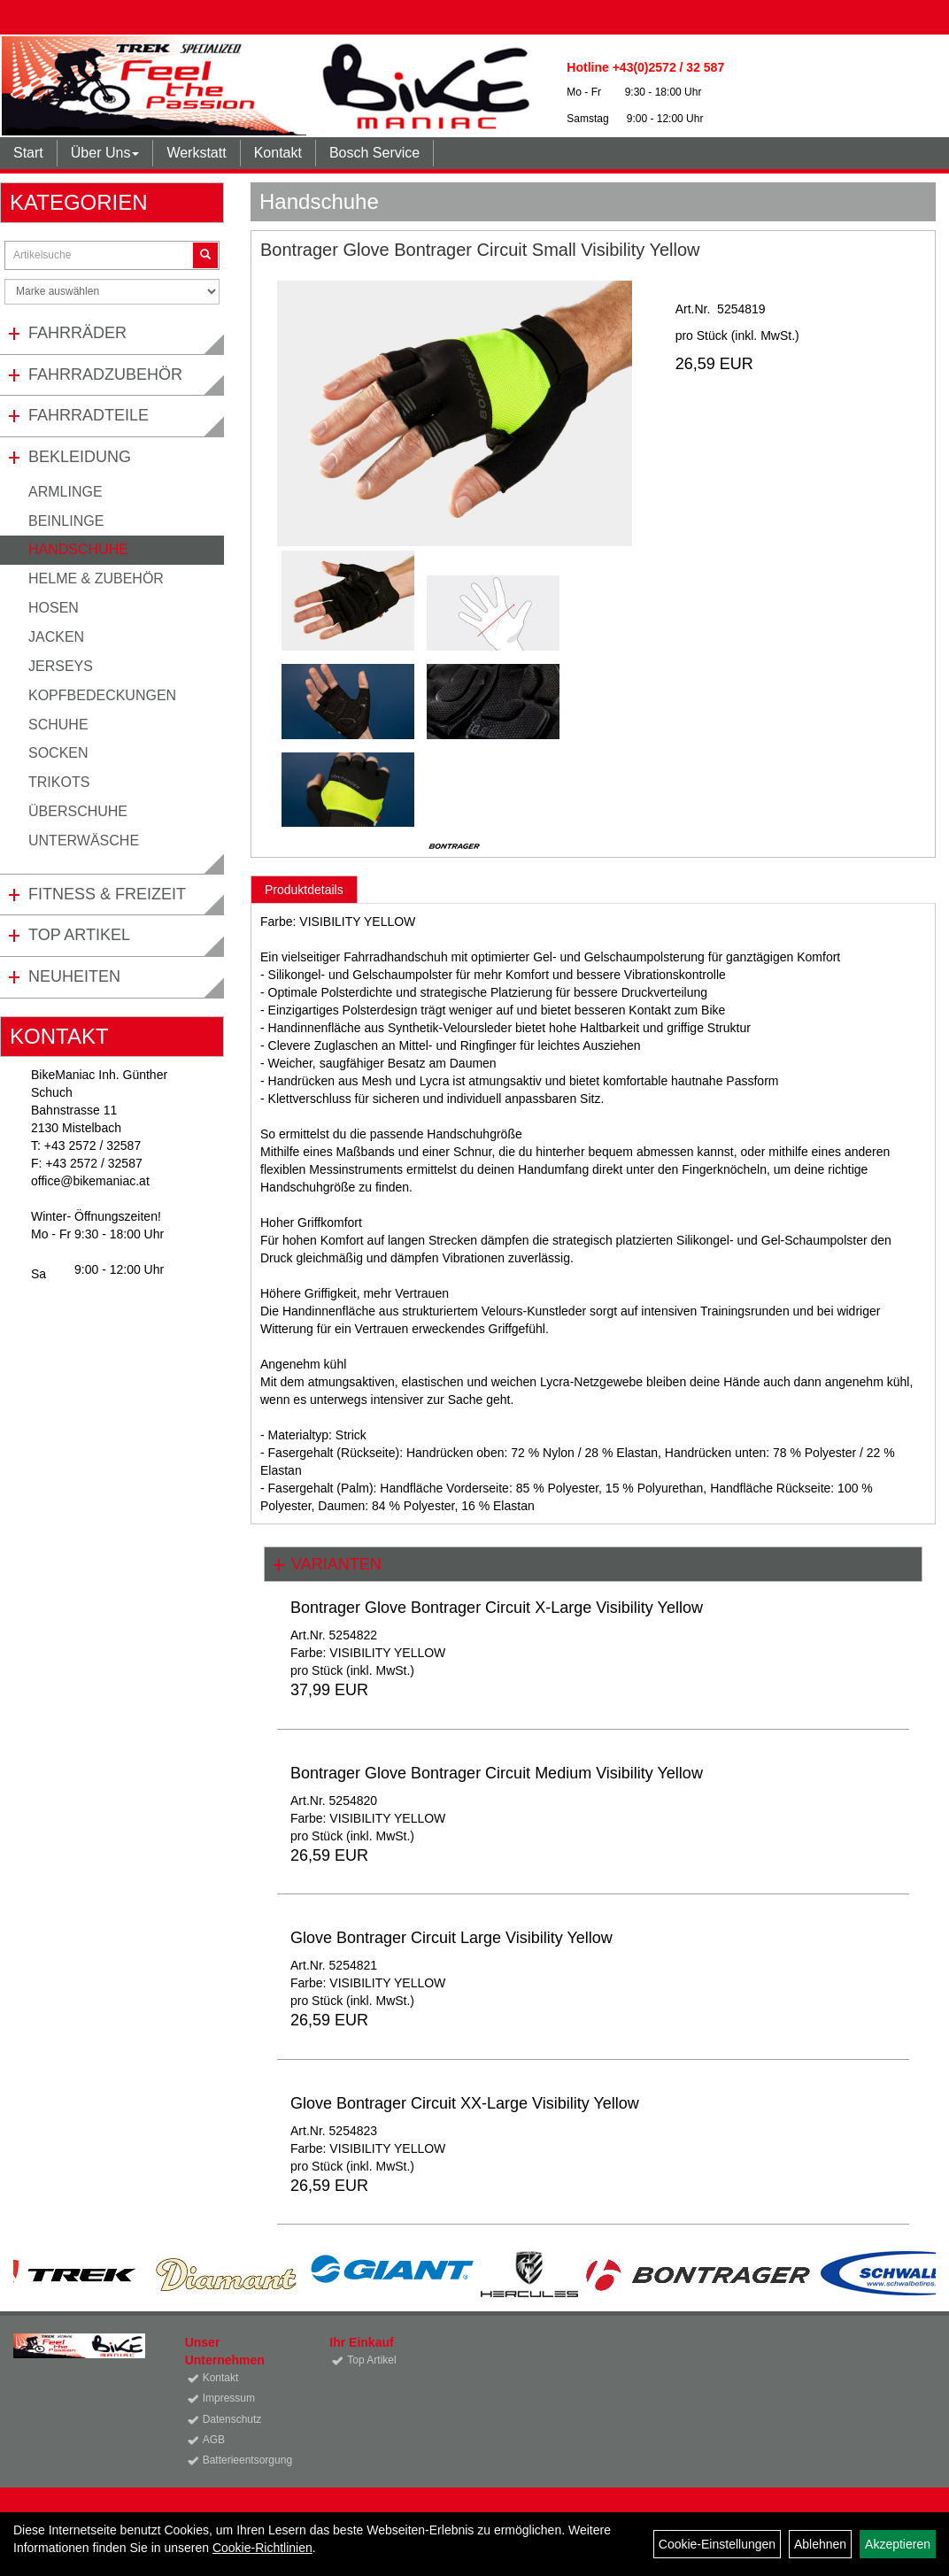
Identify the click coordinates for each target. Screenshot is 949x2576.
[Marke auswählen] (112, 292)
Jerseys (60, 666)
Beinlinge (66, 520)
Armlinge (65, 491)
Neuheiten (74, 976)
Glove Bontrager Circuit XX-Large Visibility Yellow (464, 2103)
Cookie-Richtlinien (262, 2548)
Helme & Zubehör (96, 578)
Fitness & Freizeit (107, 894)
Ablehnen (820, 2544)
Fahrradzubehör (105, 374)
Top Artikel (79, 935)
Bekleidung (79, 457)
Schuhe (58, 724)
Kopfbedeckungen (102, 695)
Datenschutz (232, 2419)
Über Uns (105, 152)
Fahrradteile (88, 415)
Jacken (56, 636)
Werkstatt (196, 152)
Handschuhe (78, 549)
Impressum (229, 2398)
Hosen (53, 607)
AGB (214, 2439)
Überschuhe (77, 811)
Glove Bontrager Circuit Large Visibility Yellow (451, 1938)
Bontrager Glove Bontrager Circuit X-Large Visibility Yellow (496, 1607)
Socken (58, 752)
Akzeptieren (897, 2544)
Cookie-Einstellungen (717, 2544)
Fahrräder (77, 333)
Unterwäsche (83, 840)
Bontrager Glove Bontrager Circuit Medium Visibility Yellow (496, 1773)
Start (28, 152)
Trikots (58, 782)
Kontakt (278, 152)
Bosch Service (374, 152)
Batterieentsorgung (246, 2460)
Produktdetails (304, 890)
